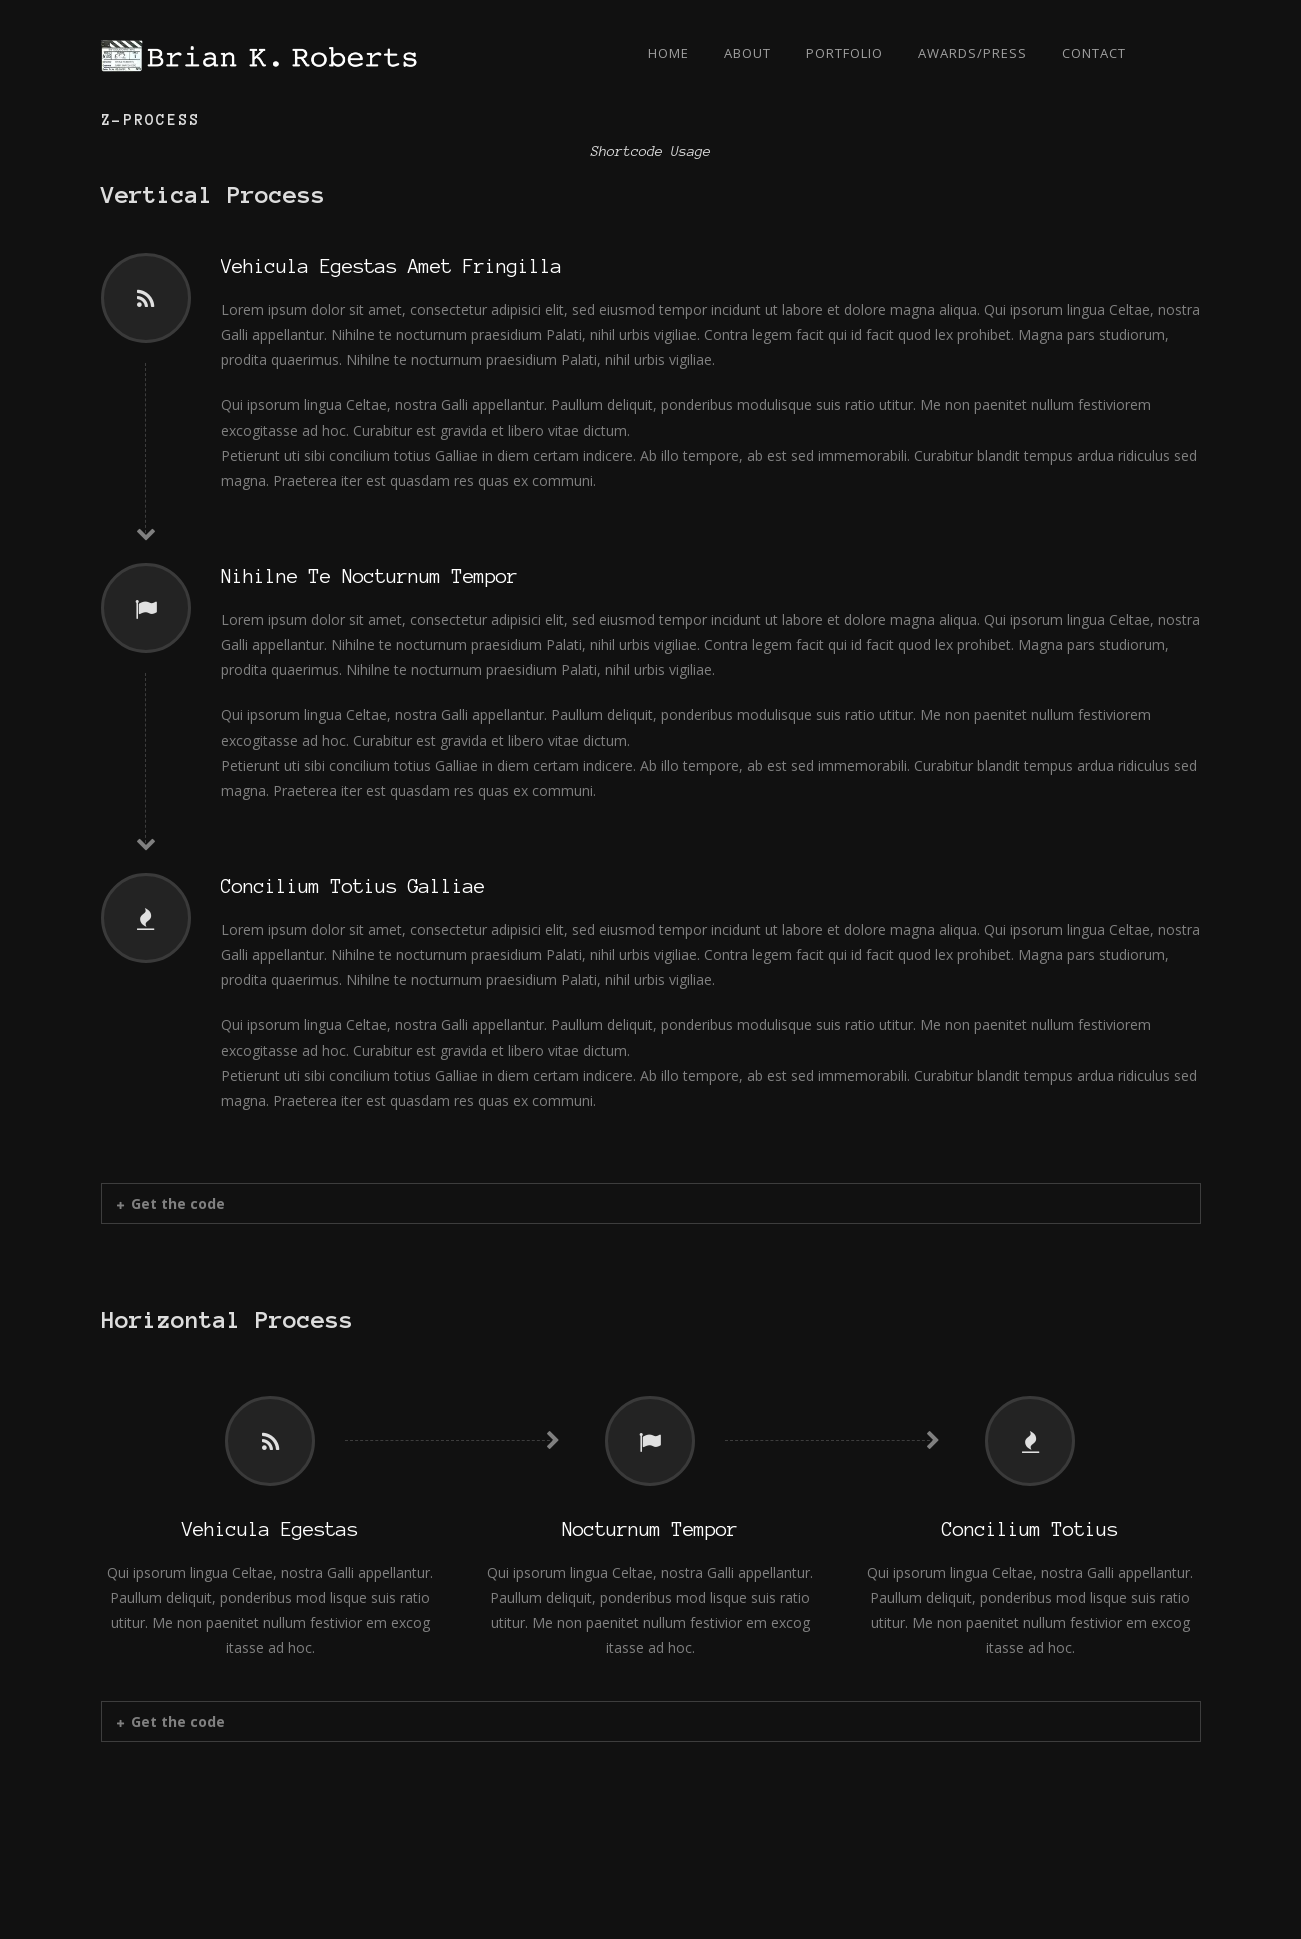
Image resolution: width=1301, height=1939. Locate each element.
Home (668, 53)
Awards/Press (972, 53)
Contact (1094, 53)
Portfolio (844, 53)
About (747, 53)
